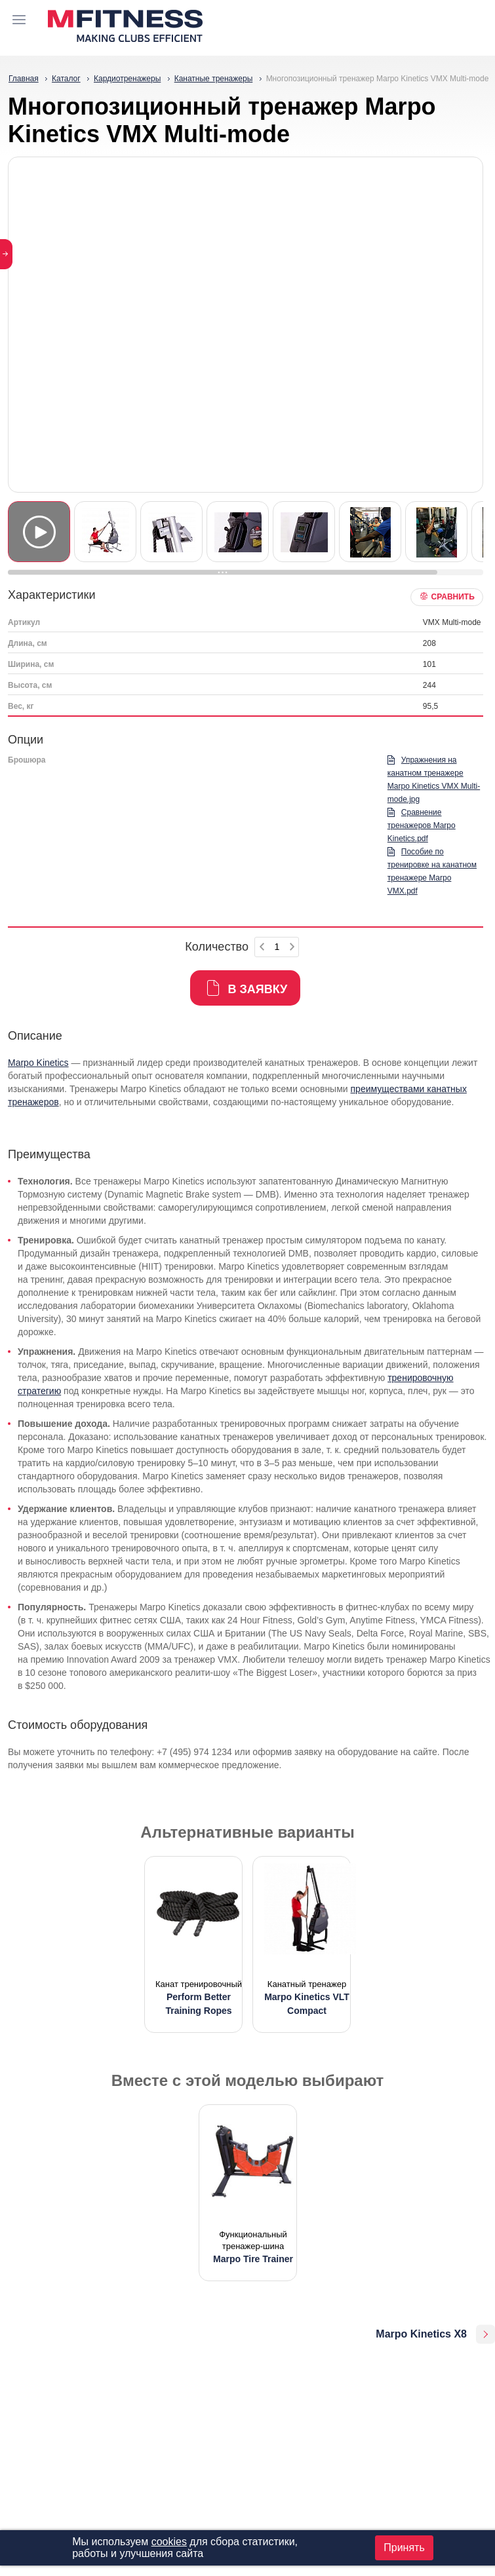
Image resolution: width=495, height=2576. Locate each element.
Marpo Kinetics (38, 1062)
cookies (169, 2541)
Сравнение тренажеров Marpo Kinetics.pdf (421, 825)
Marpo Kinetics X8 (421, 2333)
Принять (404, 2547)
